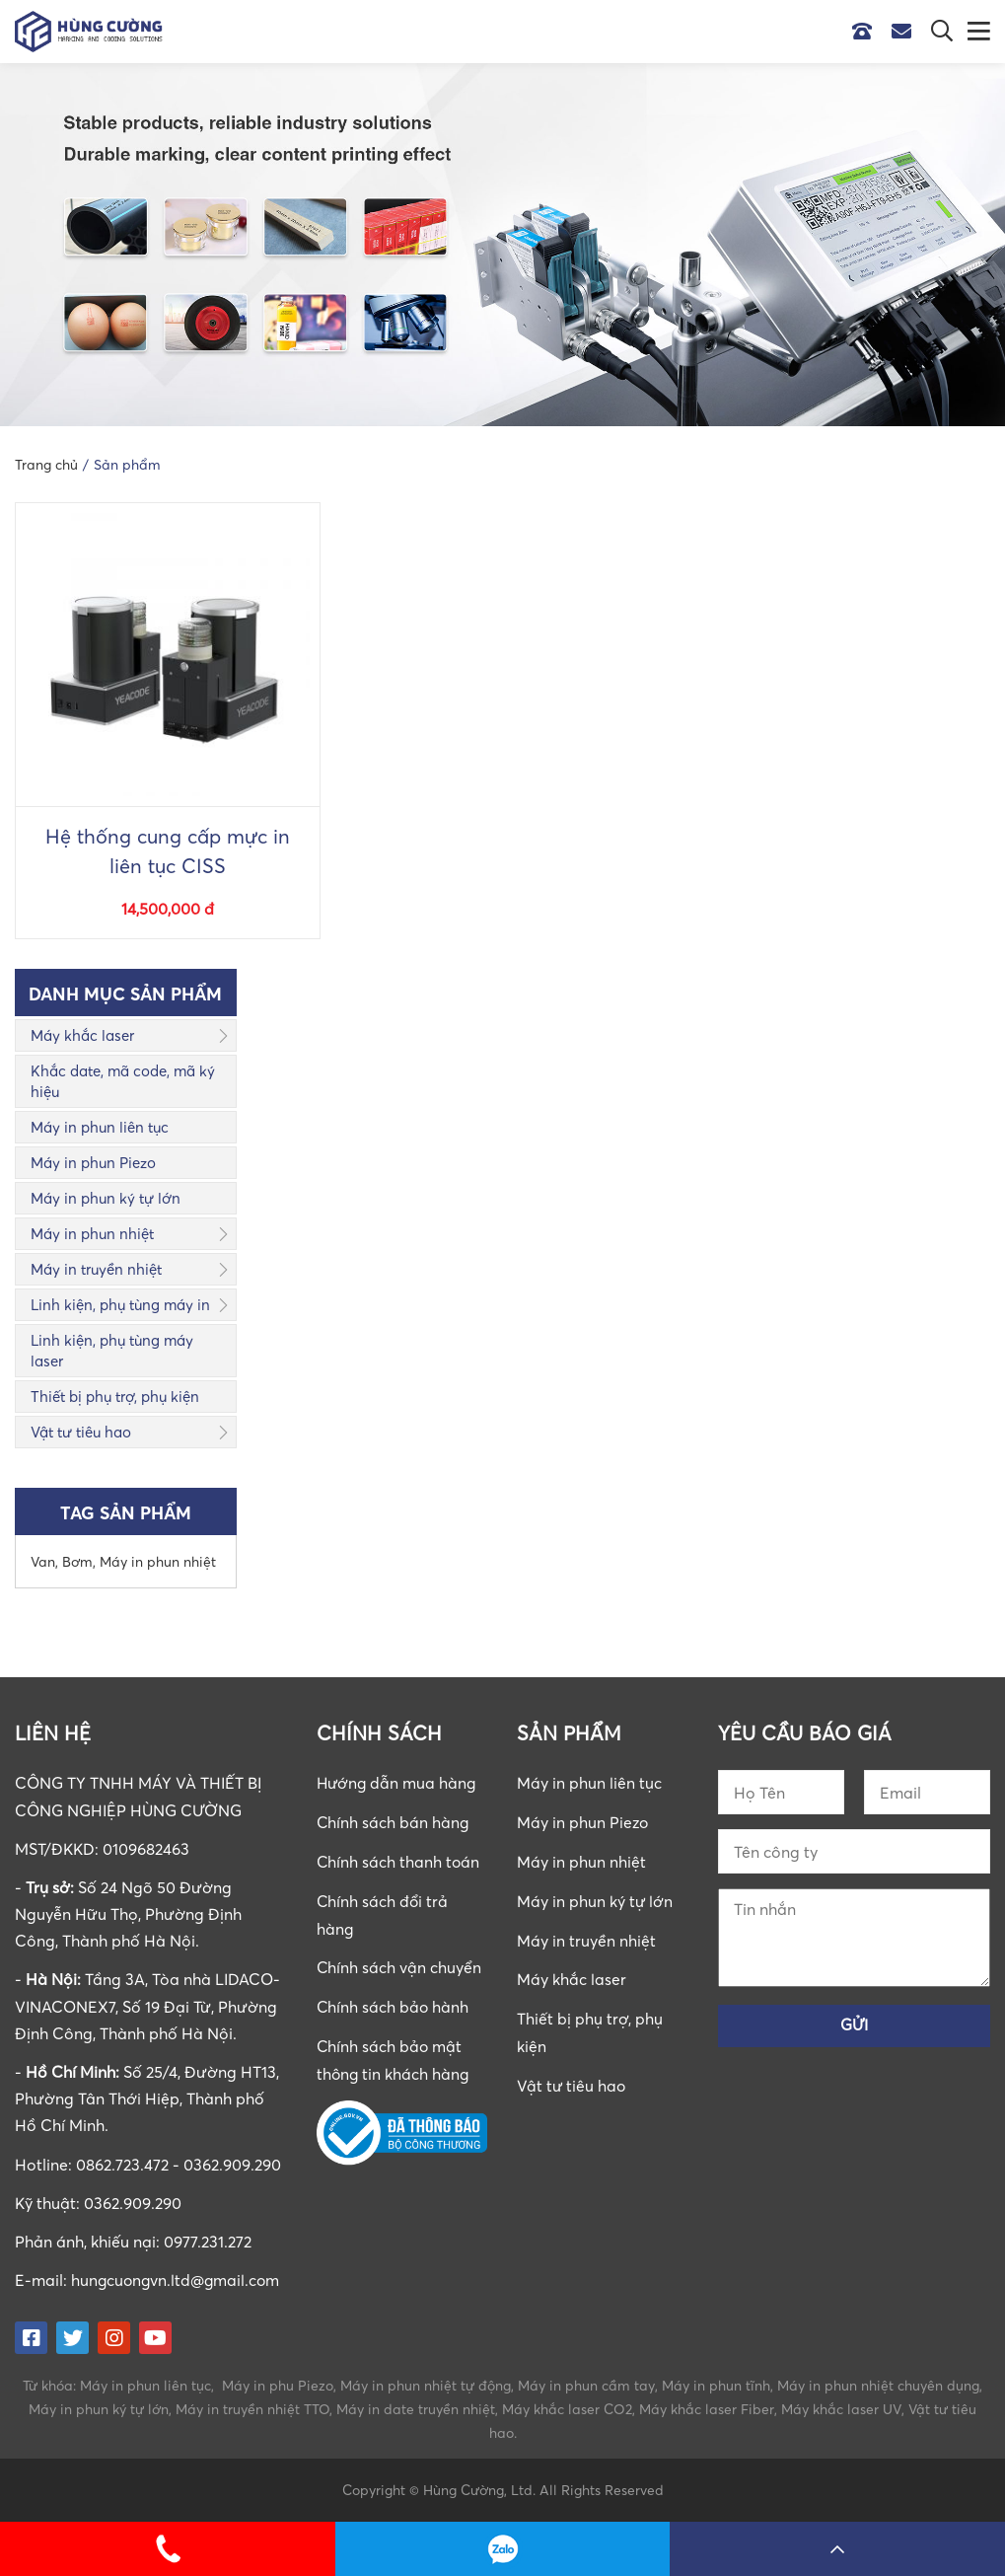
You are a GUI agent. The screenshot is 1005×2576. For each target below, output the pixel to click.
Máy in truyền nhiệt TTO (252, 2407)
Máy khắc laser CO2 (567, 2407)
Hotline (867, 31)
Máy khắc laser (82, 1035)
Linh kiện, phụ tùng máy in (120, 1304)
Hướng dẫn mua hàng (398, 1783)
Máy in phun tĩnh (716, 2384)
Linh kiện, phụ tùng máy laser (112, 1350)
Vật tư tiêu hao (81, 1431)
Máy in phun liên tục (100, 1127)
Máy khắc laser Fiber (706, 2407)
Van (43, 1561)
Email (906, 31)
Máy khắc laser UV (841, 2407)
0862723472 (503, 2549)
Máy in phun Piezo (93, 1162)
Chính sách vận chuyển (399, 1964)
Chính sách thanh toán (399, 1861)
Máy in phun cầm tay (586, 2384)
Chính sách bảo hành (393, 2003)
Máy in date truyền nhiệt (415, 2407)
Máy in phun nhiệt (92, 1233)
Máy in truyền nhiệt (96, 1269)
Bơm (77, 1561)
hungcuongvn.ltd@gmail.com (177, 2280)
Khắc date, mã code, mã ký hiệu (123, 1081)
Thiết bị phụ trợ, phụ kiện (115, 1396)
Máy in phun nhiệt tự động (425, 2384)
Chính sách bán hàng (393, 1822)
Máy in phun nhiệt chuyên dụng (878, 2384)
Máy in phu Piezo (277, 2384)
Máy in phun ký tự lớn (105, 1198)
